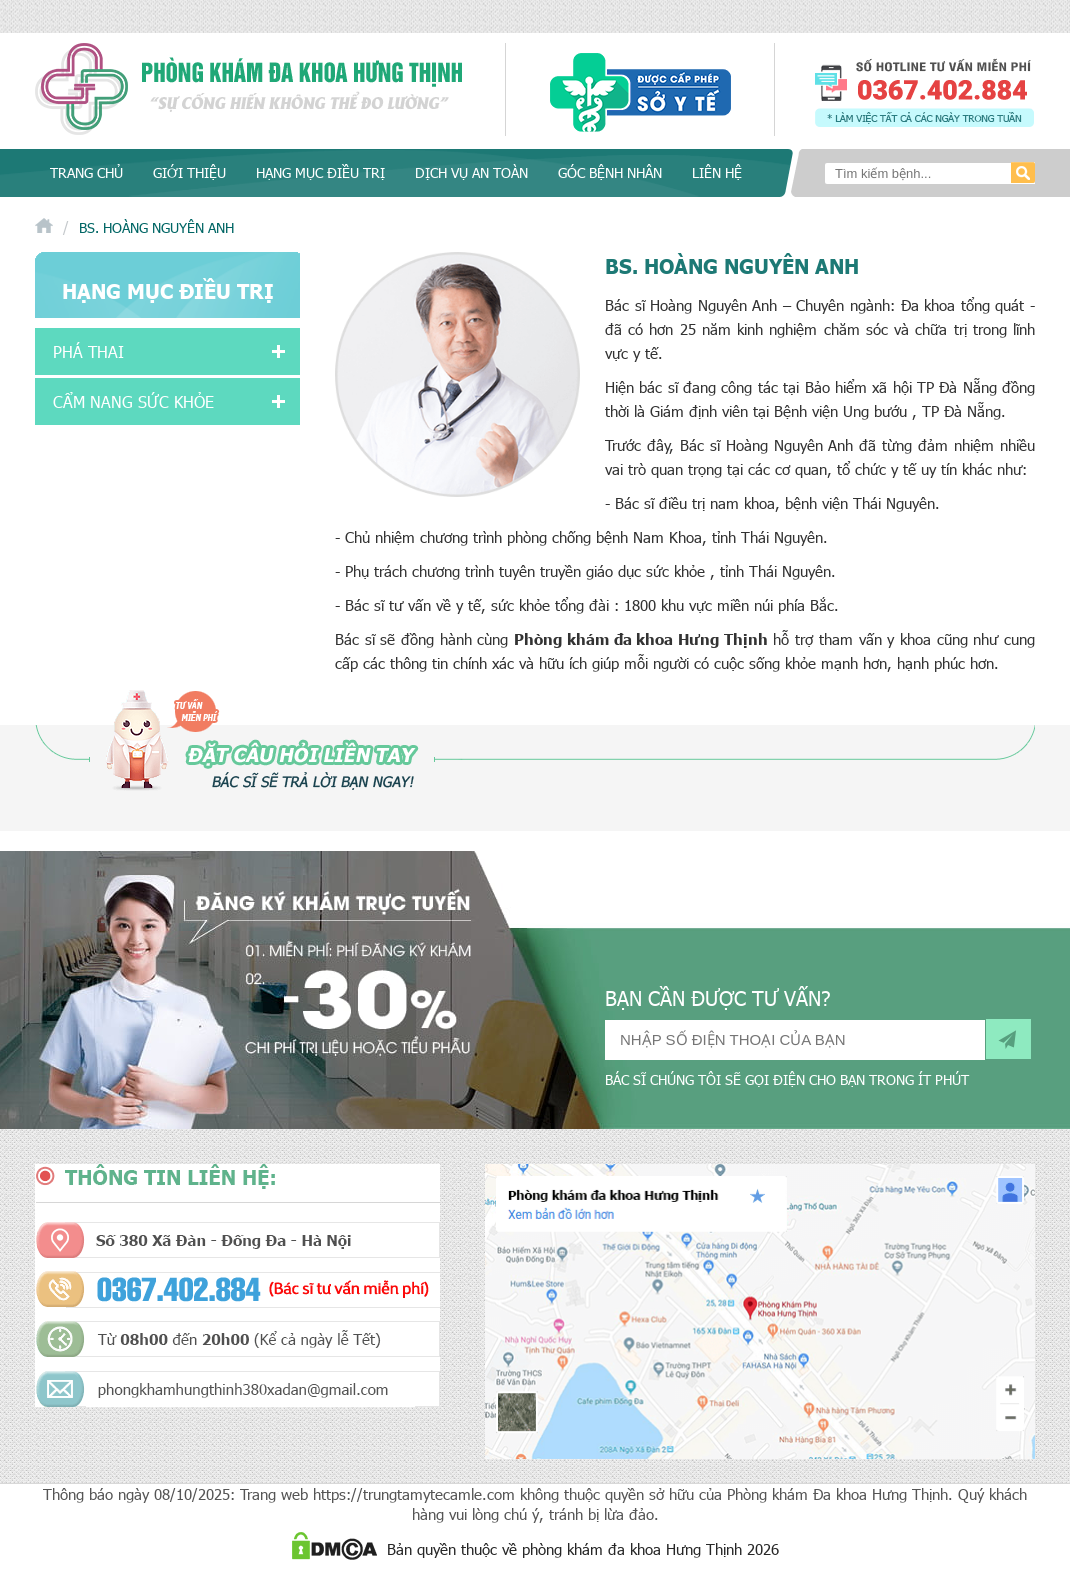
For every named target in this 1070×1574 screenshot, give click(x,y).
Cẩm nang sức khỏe (133, 401)
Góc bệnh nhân (610, 172)
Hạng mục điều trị (320, 172)
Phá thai (88, 351)
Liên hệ (717, 172)
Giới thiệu (189, 172)
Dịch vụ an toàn (471, 172)
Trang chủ (86, 172)
